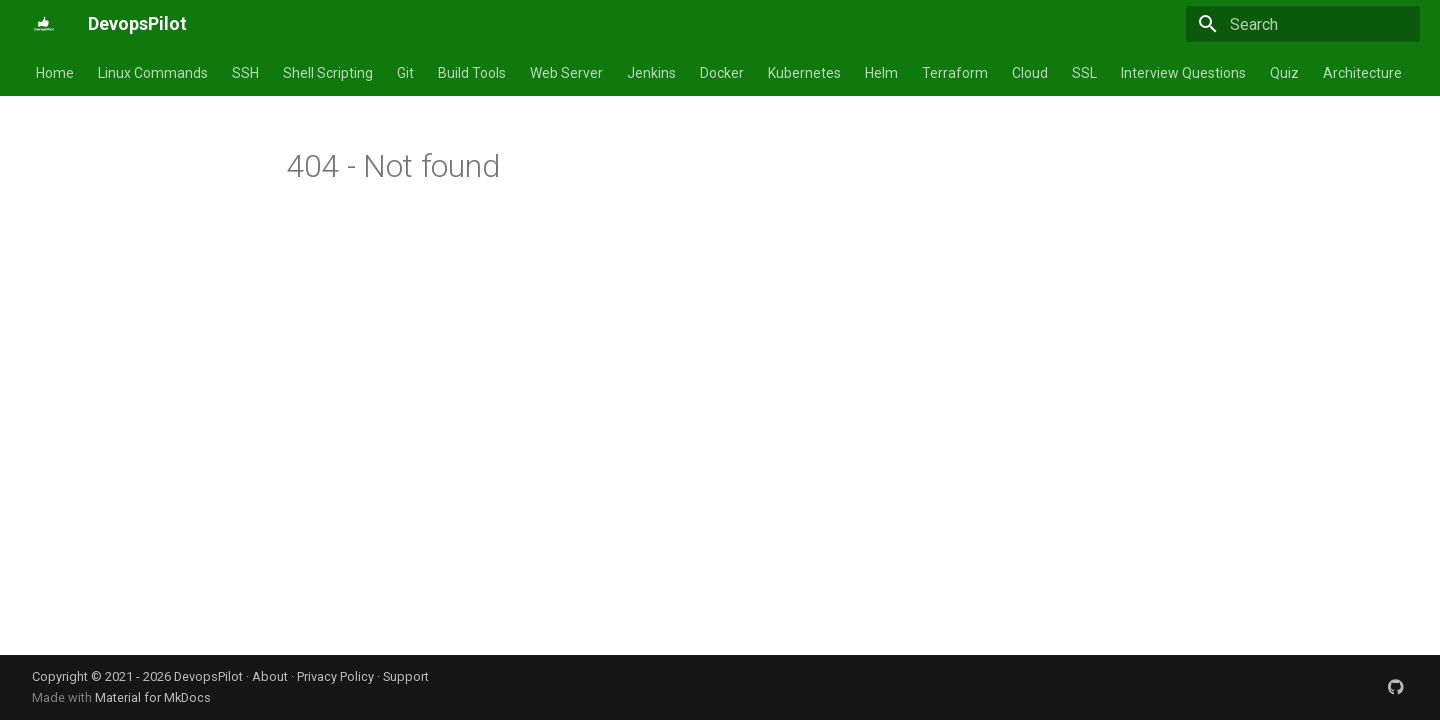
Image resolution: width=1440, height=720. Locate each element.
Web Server (566, 73)
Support (406, 676)
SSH (245, 73)
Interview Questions (1183, 73)
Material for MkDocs (153, 697)
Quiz (1284, 73)
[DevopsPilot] (44, 24)
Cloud (1030, 73)
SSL (1084, 73)
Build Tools (472, 73)
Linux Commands (153, 73)
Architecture (1362, 73)
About (270, 676)
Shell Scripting (328, 73)
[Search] (1303, 24)
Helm (881, 73)
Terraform (955, 73)
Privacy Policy (335, 676)
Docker (722, 73)
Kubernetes (804, 73)
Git (405, 73)
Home (55, 73)
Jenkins (651, 73)
